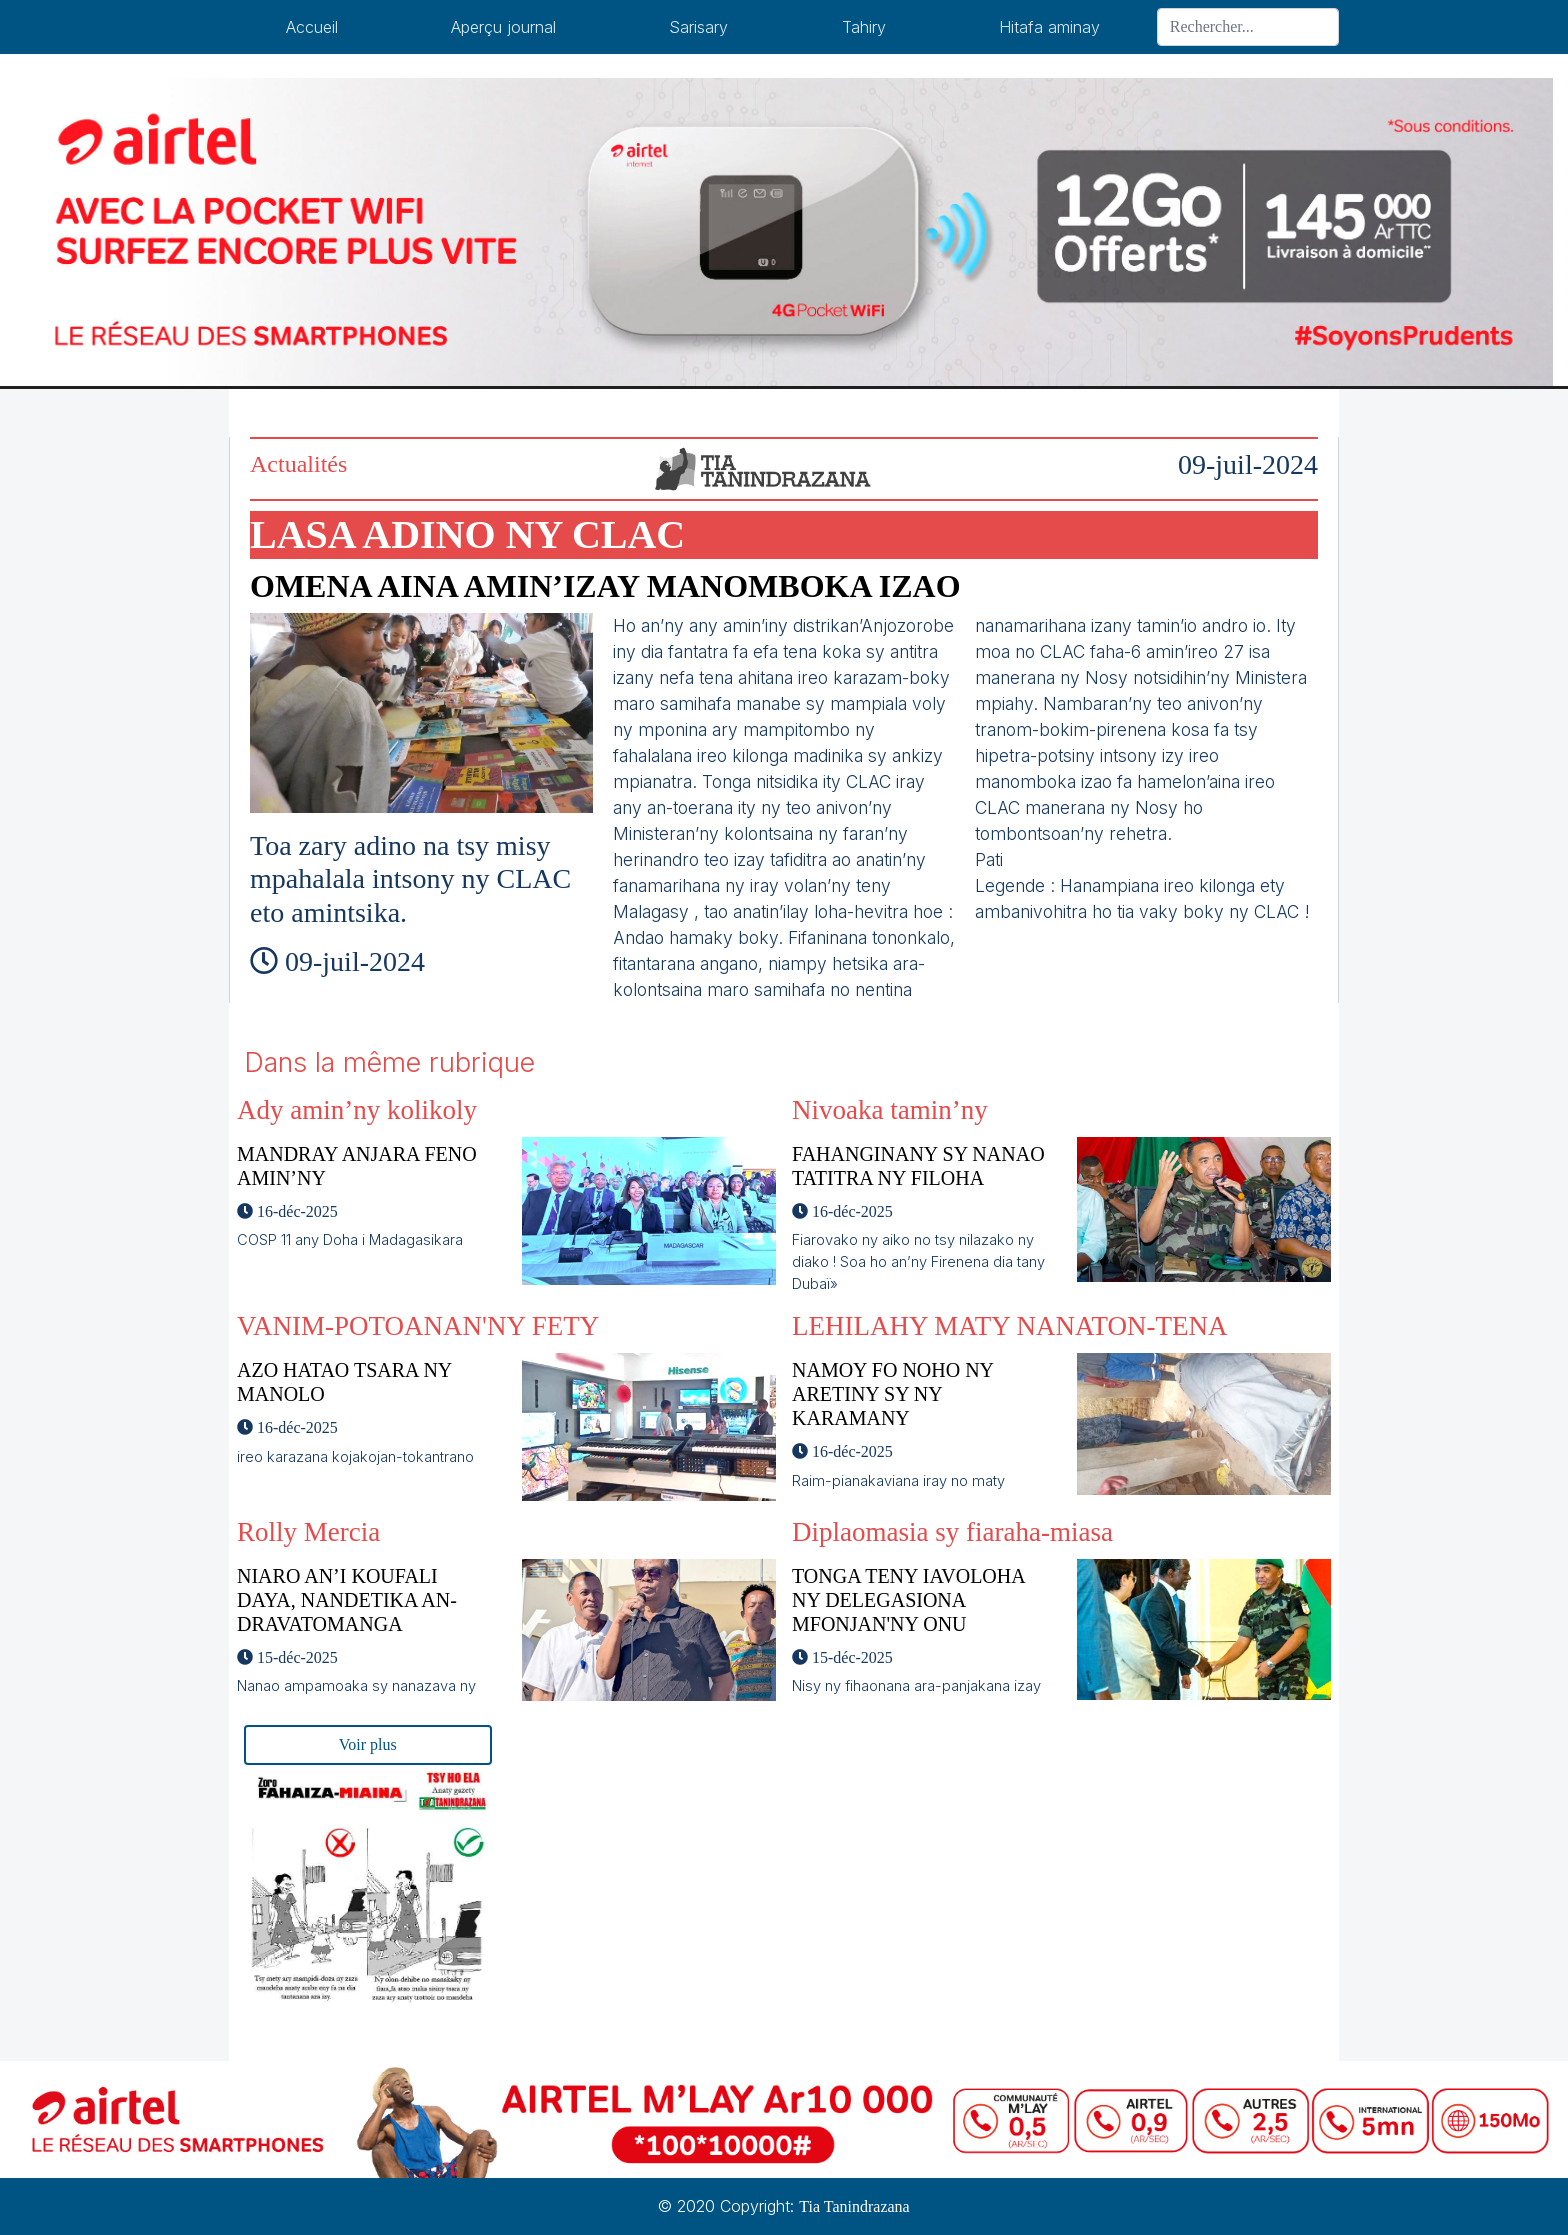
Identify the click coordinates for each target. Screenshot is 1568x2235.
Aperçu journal (503, 27)
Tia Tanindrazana (854, 2206)
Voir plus (368, 1744)
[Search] (1248, 27)
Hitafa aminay (1049, 27)
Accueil (312, 27)
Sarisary (698, 27)
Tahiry (864, 27)
